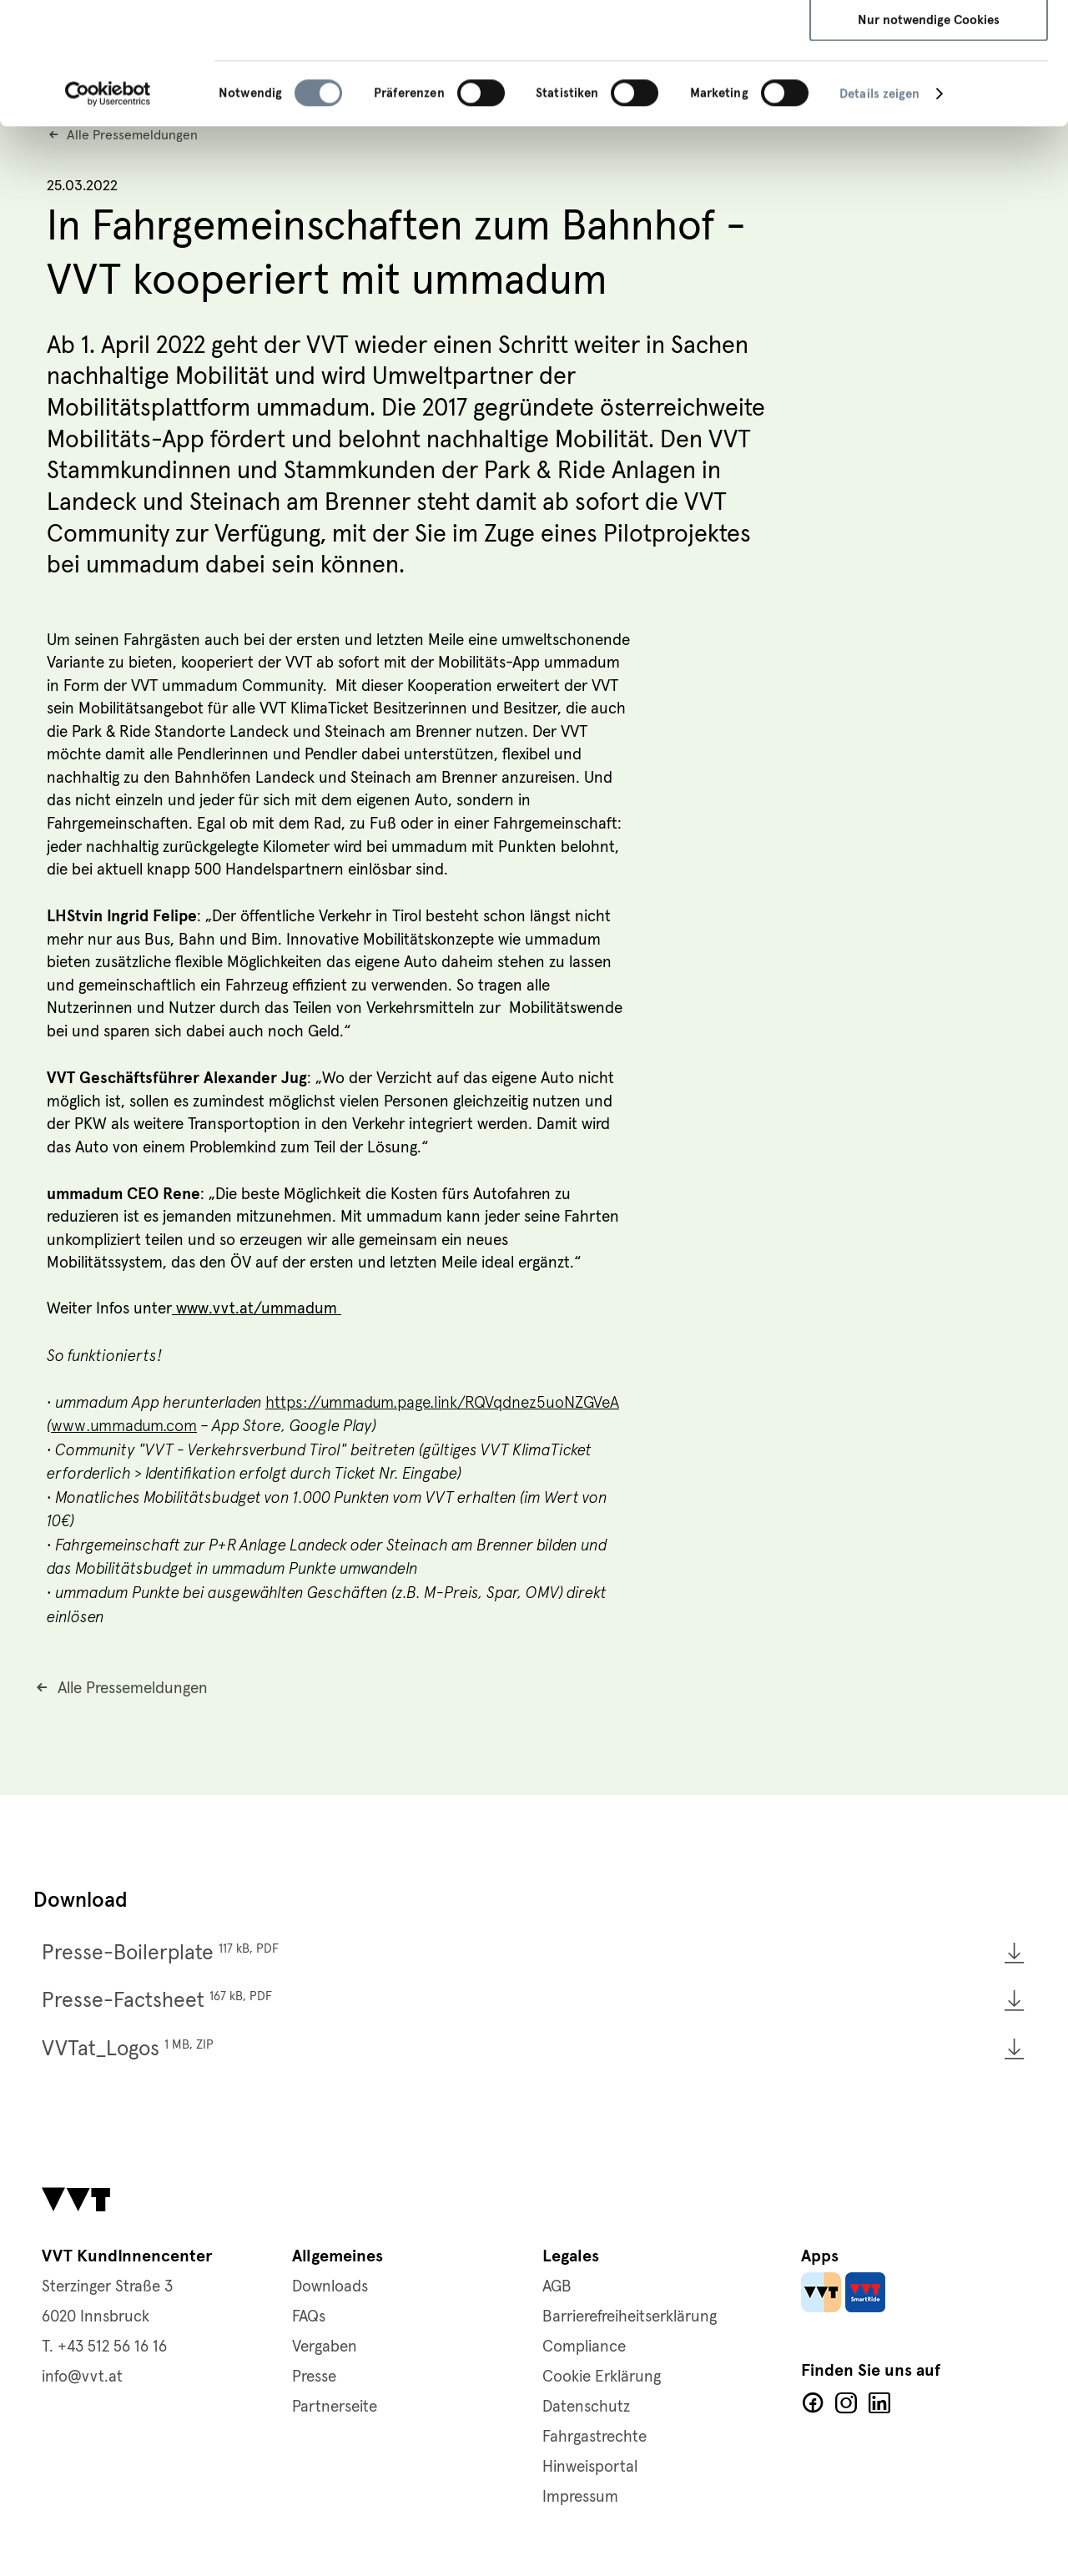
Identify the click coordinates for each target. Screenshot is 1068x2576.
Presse (314, 2377)
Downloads (330, 2287)
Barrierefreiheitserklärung (629, 2317)
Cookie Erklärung (601, 2377)
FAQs (308, 2317)
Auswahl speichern (929, 91)
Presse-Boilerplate (160, 1953)
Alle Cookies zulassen (929, 41)
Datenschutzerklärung (464, 80)
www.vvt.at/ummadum (256, 1309)
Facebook (812, 2403)
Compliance (584, 2347)
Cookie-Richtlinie (598, 80)
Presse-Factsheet (157, 2000)
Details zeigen (879, 215)
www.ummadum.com (124, 1425)
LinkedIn (879, 2403)
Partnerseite (334, 2407)
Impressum (699, 80)
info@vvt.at (82, 2377)
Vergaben (324, 2347)
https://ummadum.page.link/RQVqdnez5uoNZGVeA (442, 1402)
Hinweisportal (589, 2467)
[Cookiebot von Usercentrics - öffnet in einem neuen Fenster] (108, 215)
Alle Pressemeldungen (133, 1688)
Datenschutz (586, 2407)
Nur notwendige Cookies (929, 141)
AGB (557, 2287)
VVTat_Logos (128, 2049)
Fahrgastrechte (594, 2437)
